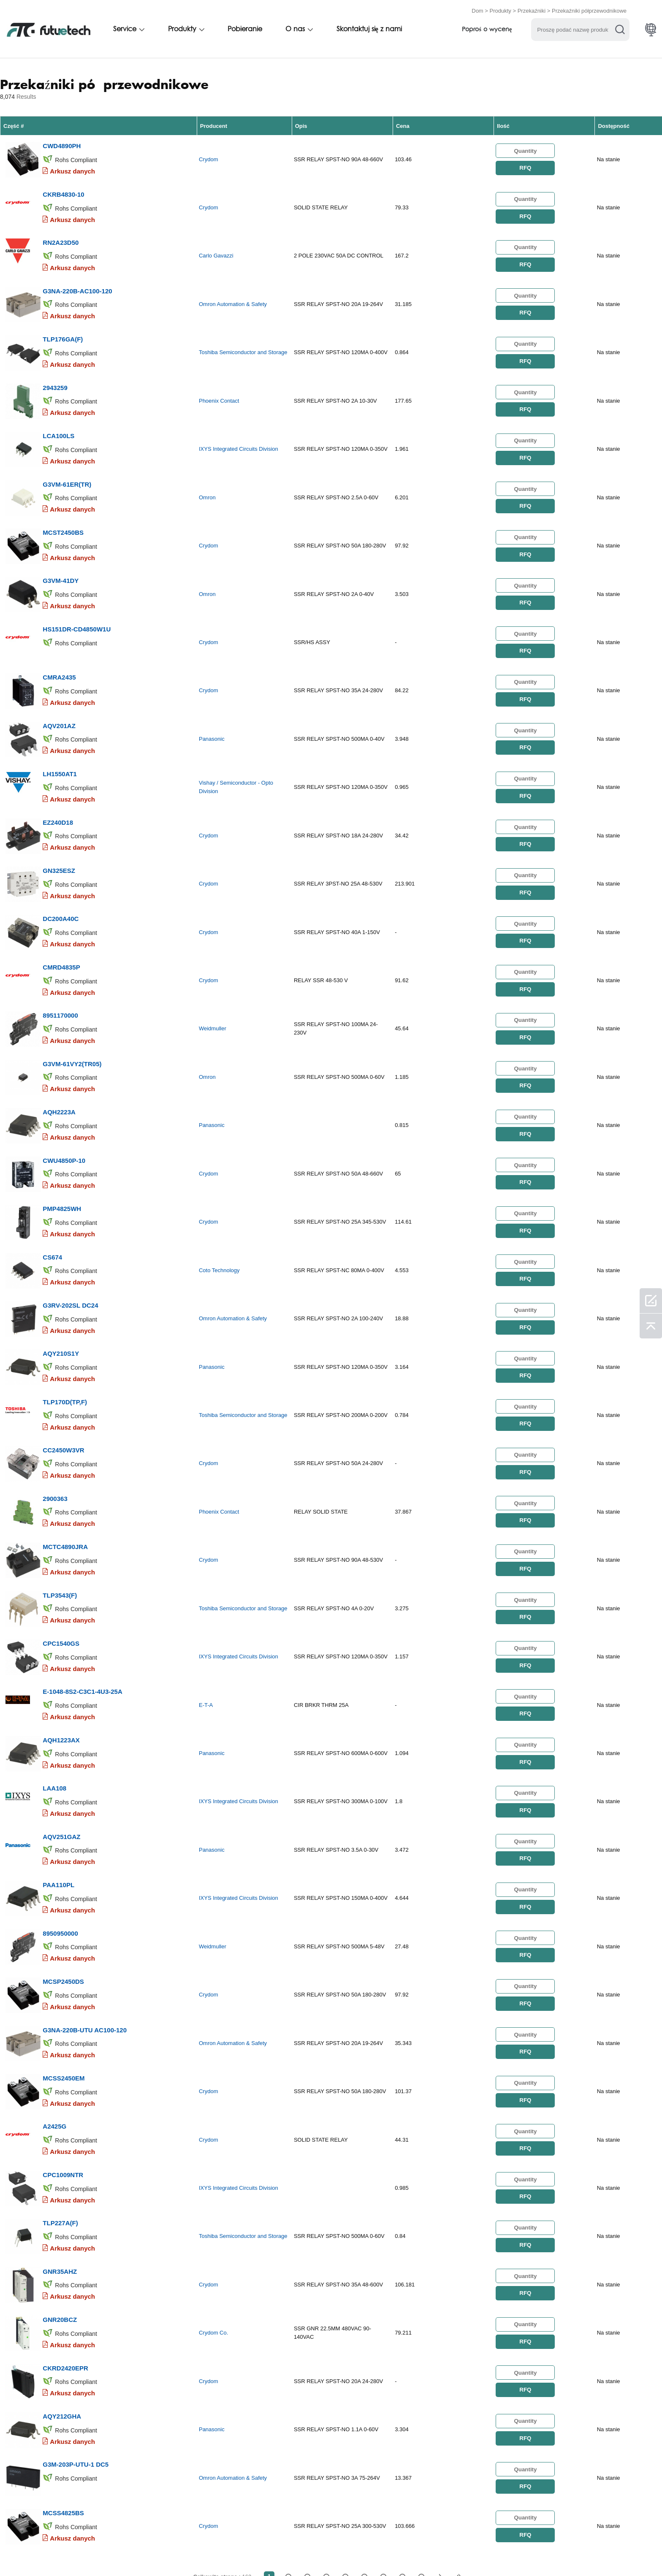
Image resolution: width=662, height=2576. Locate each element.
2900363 (55, 1406)
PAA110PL (58, 1768)
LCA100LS (58, 413)
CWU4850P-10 (64, 1090)
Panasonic (212, 698)
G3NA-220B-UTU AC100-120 (85, 1903)
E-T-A (206, 1601)
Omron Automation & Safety (233, 292)
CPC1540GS (61, 1542)
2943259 (55, 367)
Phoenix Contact (219, 382)
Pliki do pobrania (443, 2552)
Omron (207, 472)
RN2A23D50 (61, 232)
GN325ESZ (59, 819)
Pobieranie (245, 28)
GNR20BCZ (60, 2174)
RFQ (525, 165)
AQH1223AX (61, 1632)
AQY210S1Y (61, 1271)
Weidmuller (212, 969)
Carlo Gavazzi (216, 247)
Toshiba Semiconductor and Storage (243, 337)
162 (421, 2418)
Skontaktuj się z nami (369, 28)
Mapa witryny (504, 2552)
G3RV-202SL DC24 (70, 1226)
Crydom (208, 156)
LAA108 (54, 1677)
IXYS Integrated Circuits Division (238, 427)
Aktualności (382, 2552)
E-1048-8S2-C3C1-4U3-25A (82, 1587)
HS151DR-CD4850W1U (77, 593)
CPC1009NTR (63, 2038)
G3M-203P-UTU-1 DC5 (76, 2309)
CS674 (52, 1180)
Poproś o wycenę (487, 28)
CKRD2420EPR (65, 2219)
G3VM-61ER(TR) (67, 458)
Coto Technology (219, 1195)
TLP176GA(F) (63, 322)
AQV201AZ (59, 684)
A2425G (54, 1993)
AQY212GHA (62, 2264)
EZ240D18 (58, 774)
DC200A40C (61, 864)
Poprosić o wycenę (206, 2552)
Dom (477, 9)
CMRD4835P (61, 909)
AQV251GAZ (61, 1722)
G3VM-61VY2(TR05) (72, 1000)
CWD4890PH (62, 142)
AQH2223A (59, 1045)
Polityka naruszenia (131, 2552)
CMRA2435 (59, 638)
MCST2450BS (63, 503)
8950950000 (60, 1813)
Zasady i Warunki (59, 2552)
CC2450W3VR (63, 1361)
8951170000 (60, 955)
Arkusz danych (72, 167)
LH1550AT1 (60, 729)
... (402, 2418)
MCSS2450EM (63, 1948)
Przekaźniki (531, 9)
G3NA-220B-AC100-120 (77, 277)
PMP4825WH (62, 1135)
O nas (295, 28)
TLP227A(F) (60, 2084)
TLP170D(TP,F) (65, 1316)
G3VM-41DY (61, 548)
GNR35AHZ (60, 2129)
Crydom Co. (213, 2189)
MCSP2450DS (63, 1858)
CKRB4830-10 (63, 187)
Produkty (500, 9)
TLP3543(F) (60, 1497)
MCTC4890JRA (65, 1451)
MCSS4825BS (63, 2355)
